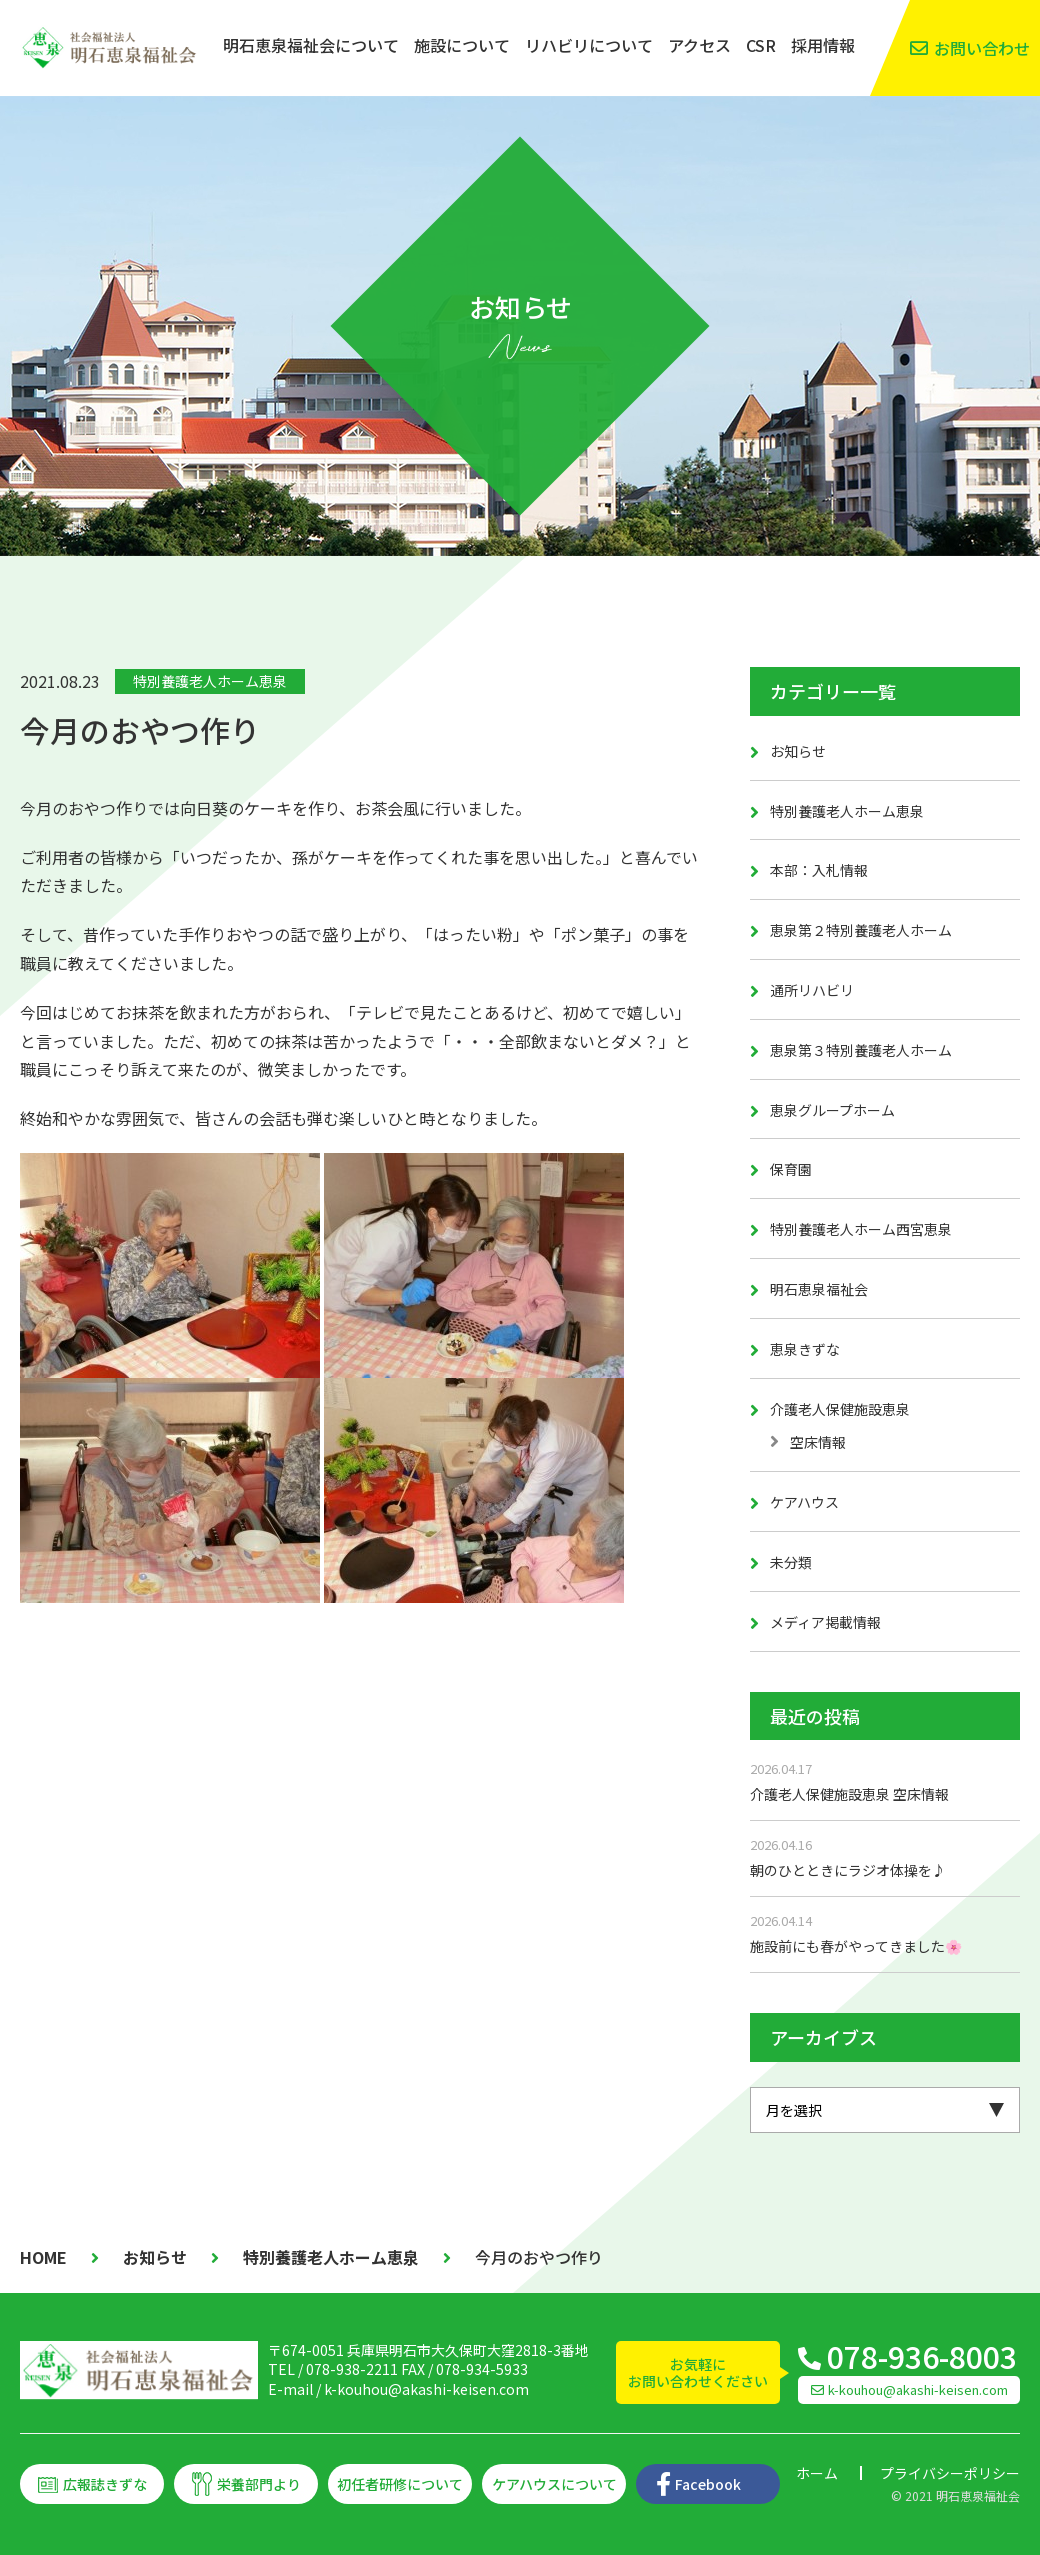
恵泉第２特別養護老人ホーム (861, 930)
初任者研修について (400, 2484)
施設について (462, 45)
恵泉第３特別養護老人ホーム (861, 1050)
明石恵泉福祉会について (311, 45)
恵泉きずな (805, 1349)
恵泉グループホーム (832, 1110)
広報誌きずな (105, 2484)
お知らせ (798, 751)
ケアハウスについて (554, 2484)
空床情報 (818, 1442)
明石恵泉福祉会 (819, 1289)
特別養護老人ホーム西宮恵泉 (861, 1229)
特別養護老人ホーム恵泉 (210, 681)
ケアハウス (804, 1502)
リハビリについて (589, 45)
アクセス (699, 45)
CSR (761, 45)
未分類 (791, 1562)
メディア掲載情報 (825, 1622)
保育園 (791, 1169)
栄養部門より (259, 2484)
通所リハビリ (812, 990)
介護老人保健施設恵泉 (840, 1409)
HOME (43, 2257)
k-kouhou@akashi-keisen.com (426, 2389)
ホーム (817, 2473)
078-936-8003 (922, 2356)
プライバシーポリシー (950, 2473)
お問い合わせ (982, 48)
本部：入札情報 (819, 870)
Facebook (708, 2484)
